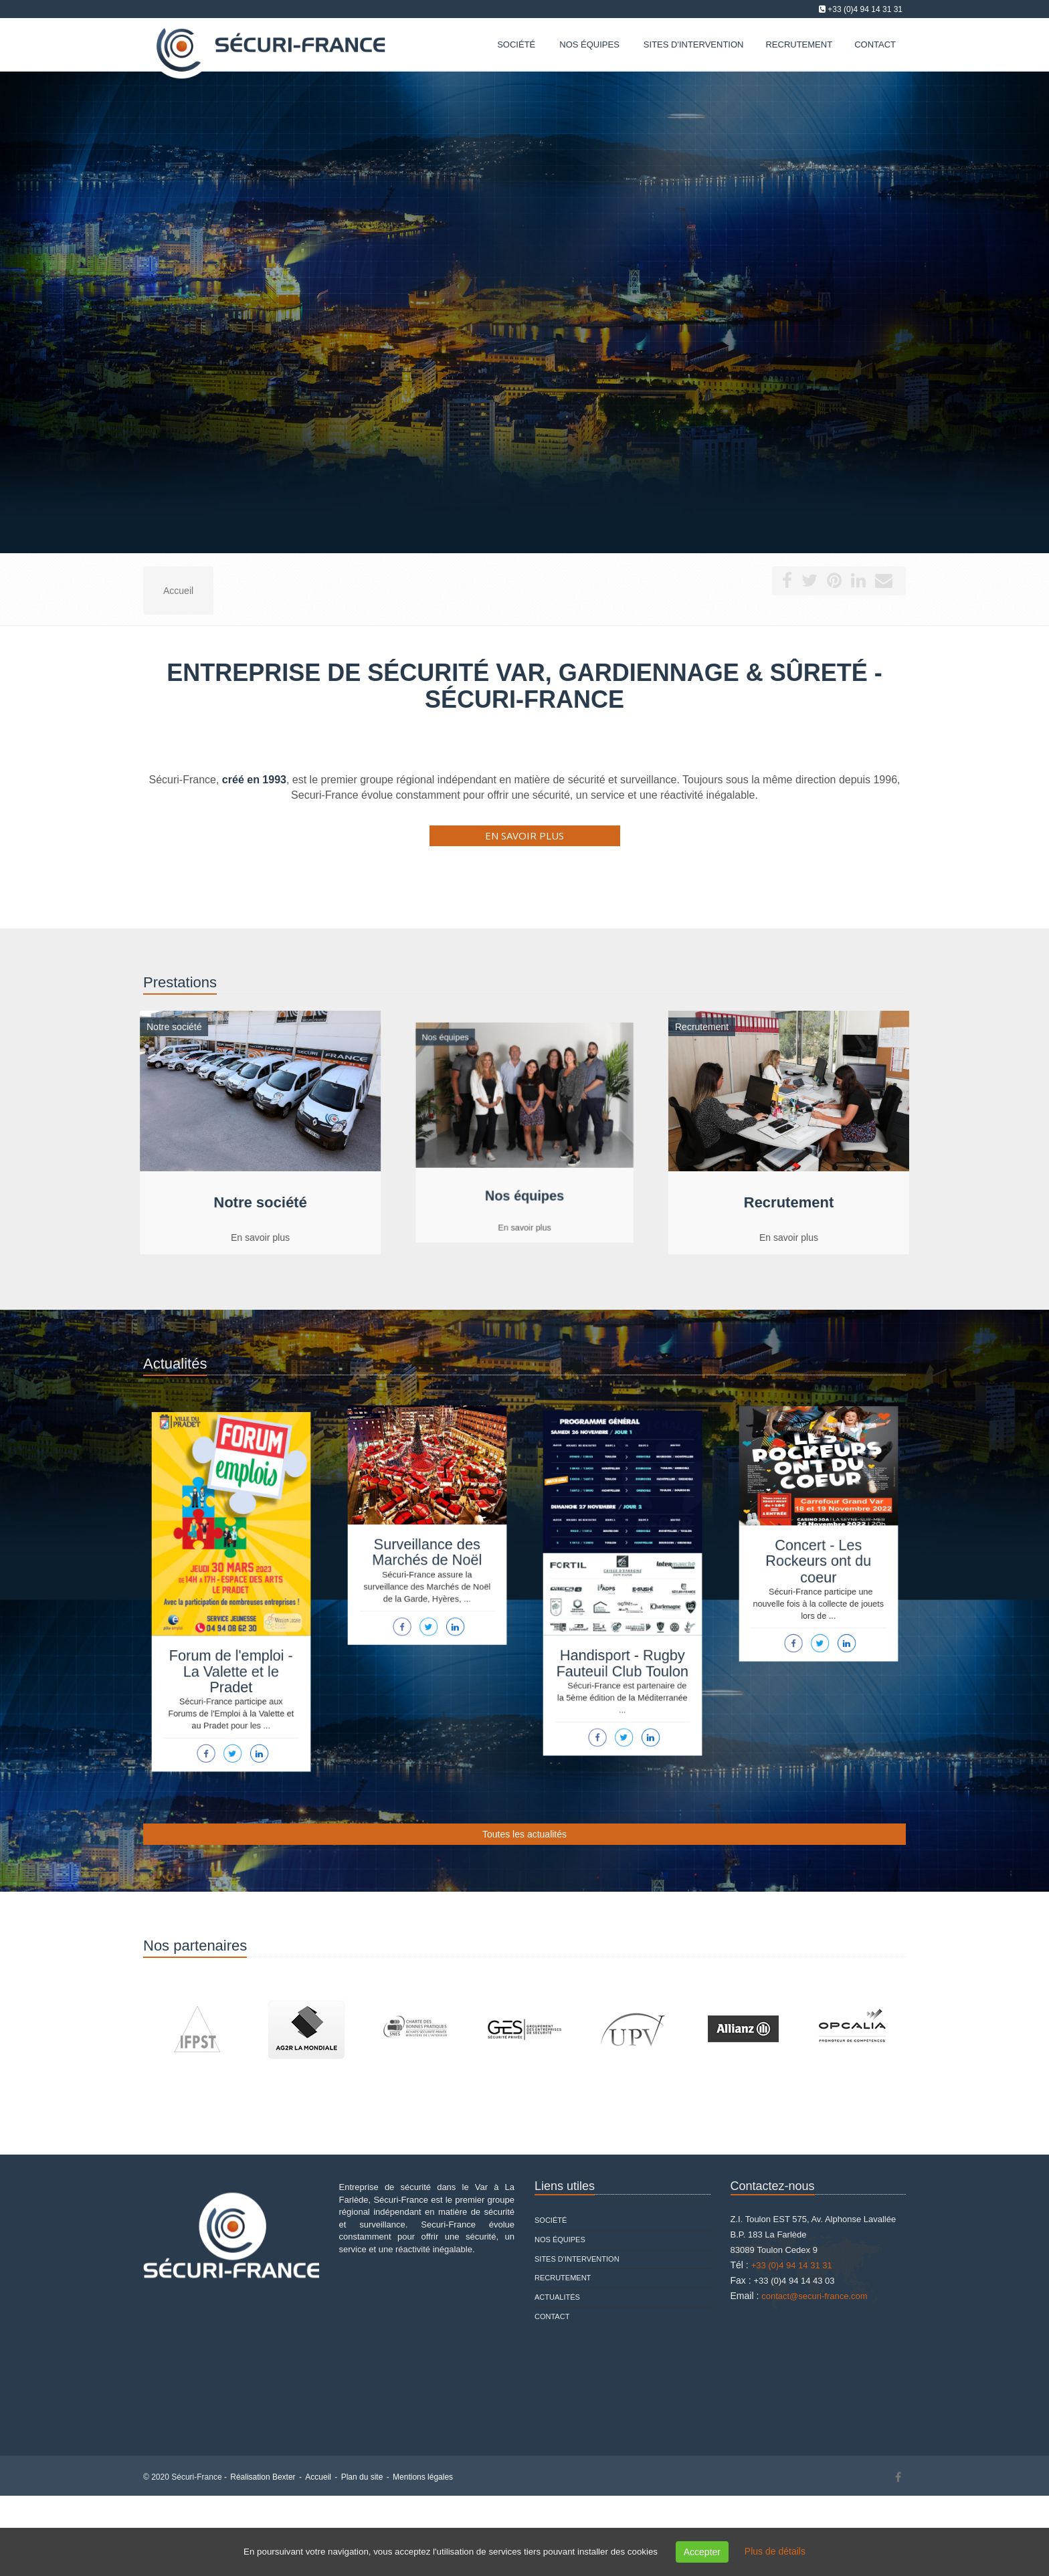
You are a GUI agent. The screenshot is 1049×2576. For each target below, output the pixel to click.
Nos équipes (589, 44)
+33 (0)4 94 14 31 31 (865, 9)
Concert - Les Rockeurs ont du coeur (818, 1558)
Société (516, 44)
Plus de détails (775, 2551)
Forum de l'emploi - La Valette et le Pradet (231, 1661)
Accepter (702, 2552)
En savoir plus (524, 835)
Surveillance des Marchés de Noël (427, 1549)
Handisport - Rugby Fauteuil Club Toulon (622, 1652)
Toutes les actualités (524, 1834)
